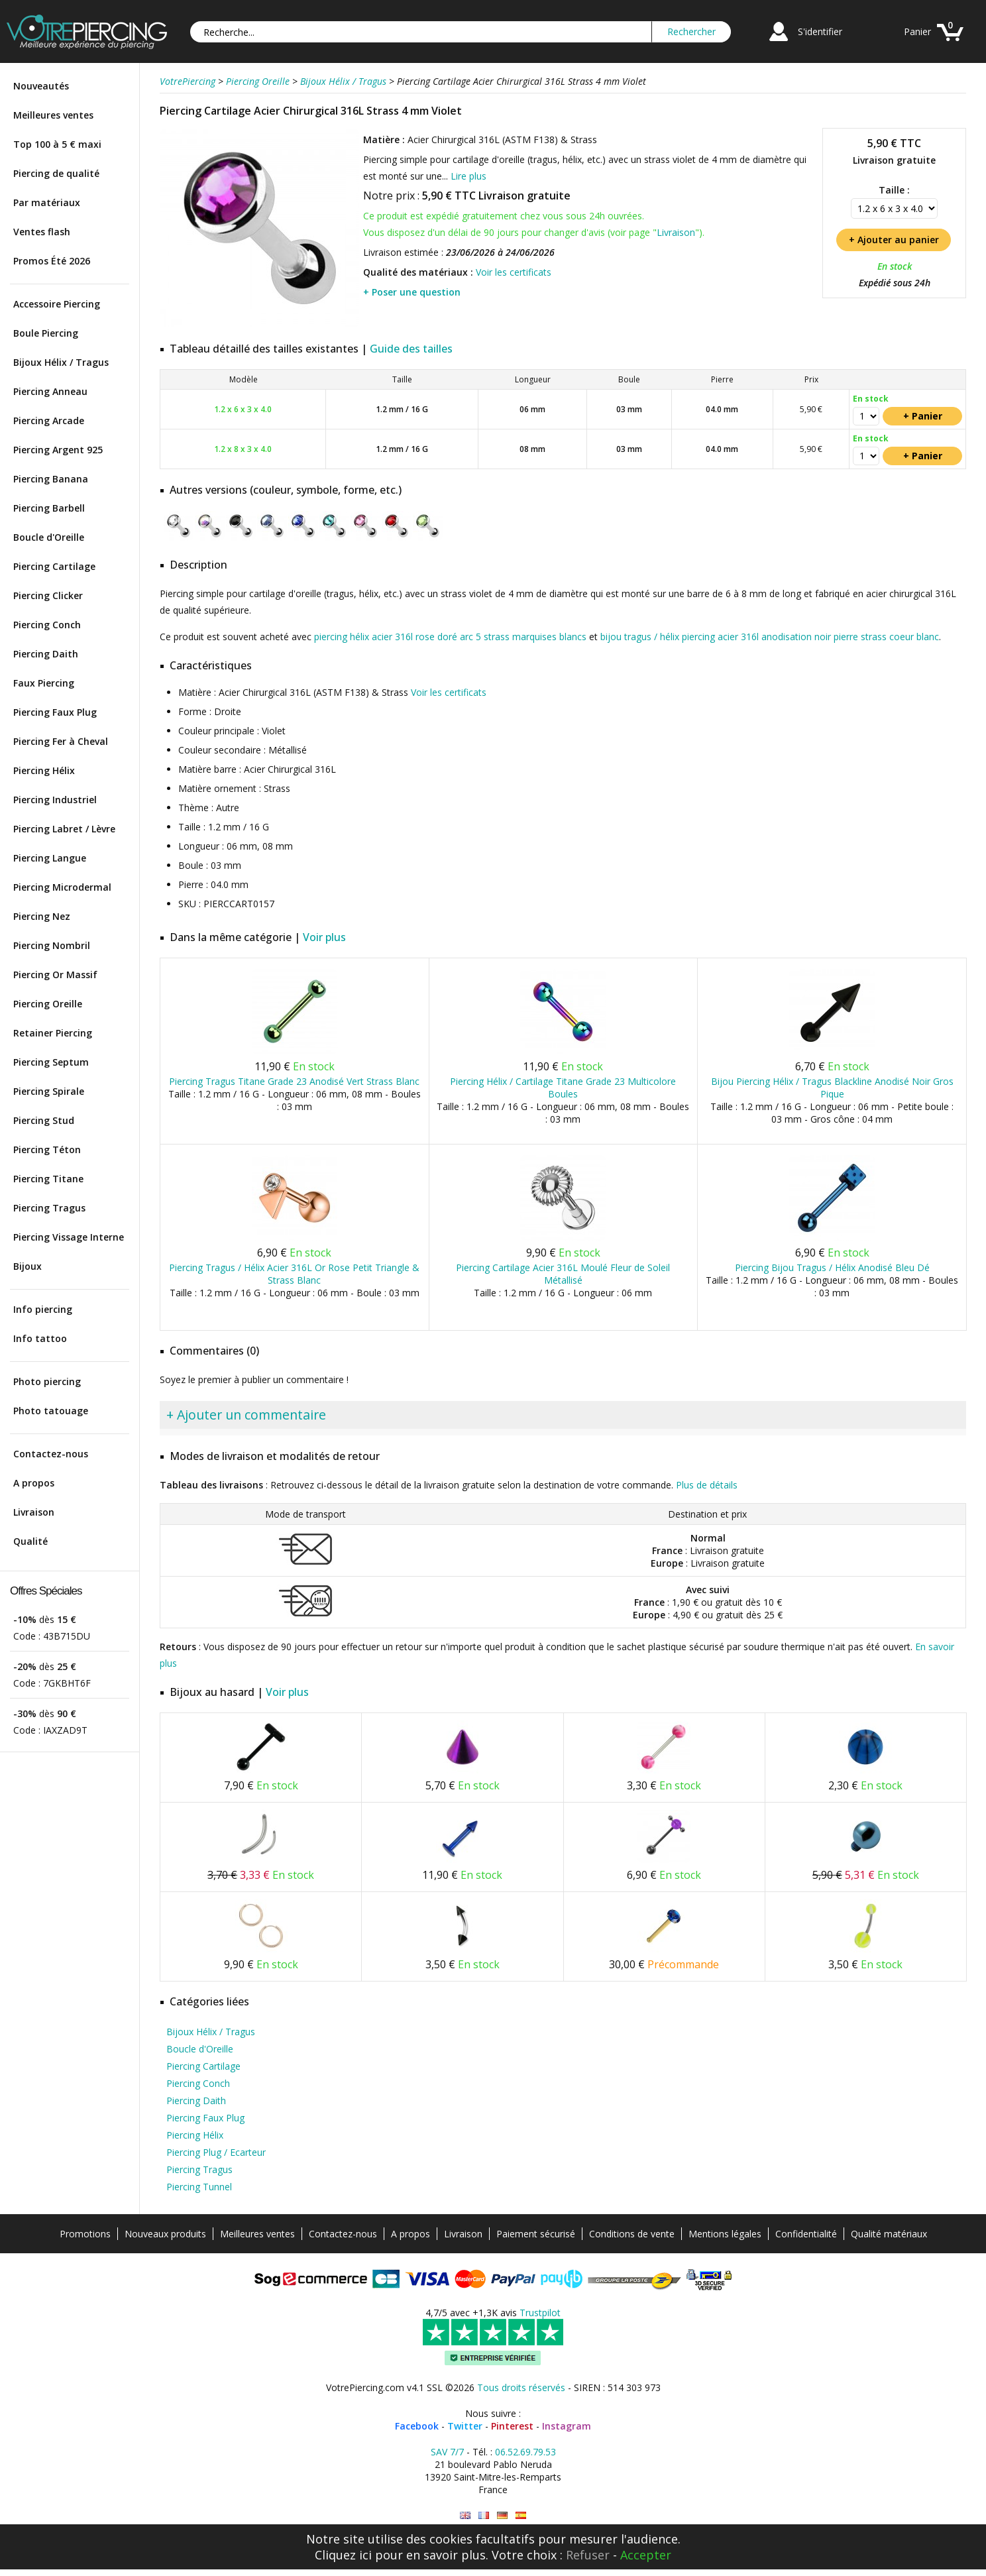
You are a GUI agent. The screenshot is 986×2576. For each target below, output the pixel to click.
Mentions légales (724, 2233)
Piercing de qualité (56, 173)
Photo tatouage (50, 1410)
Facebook (417, 2426)
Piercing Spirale (48, 1091)
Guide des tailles (411, 348)
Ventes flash (41, 231)
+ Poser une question (412, 292)
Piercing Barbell (49, 508)
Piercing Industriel (55, 799)
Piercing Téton (47, 1149)
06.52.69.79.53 (525, 2451)
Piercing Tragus (49, 1208)
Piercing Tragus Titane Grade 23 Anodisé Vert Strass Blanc (294, 1081)
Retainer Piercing (52, 1033)
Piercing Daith (45, 653)
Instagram (566, 2426)
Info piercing (42, 1309)
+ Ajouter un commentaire (246, 1415)
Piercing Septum (51, 1062)
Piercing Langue (49, 858)
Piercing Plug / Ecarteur (216, 2152)
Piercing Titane (48, 1178)
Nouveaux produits (165, 2233)
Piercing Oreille (47, 1003)
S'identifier (820, 31)
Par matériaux (46, 202)
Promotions (85, 2233)
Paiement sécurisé (535, 2233)
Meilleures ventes (53, 115)
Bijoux (27, 1266)
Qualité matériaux (889, 2233)
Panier (917, 31)
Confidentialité (806, 2233)
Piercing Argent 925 (58, 449)
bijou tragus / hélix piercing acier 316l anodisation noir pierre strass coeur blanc (769, 636)
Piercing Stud (43, 1120)
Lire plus (468, 176)
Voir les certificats (513, 272)
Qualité (30, 1541)
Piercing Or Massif (55, 974)
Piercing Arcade (48, 420)
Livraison (33, 1512)
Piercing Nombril (51, 945)
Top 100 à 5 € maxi (57, 144)
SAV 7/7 (447, 2451)
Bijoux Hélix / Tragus (61, 362)
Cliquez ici (343, 2555)
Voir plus (324, 937)
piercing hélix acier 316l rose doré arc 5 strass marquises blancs (450, 636)
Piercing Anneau (50, 391)
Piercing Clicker (48, 595)
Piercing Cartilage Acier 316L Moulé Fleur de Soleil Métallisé (563, 1273)
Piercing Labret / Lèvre (64, 828)
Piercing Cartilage (54, 566)
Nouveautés (41, 86)
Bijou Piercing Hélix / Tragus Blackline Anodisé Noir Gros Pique (832, 1087)
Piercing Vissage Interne (68, 1237)
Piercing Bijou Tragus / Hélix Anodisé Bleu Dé (832, 1267)
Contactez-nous (50, 1453)
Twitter (464, 2426)
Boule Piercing (45, 333)
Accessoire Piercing (56, 304)
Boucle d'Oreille (48, 537)
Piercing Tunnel (199, 2186)
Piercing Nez (41, 916)
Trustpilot (540, 2312)
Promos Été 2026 (51, 260)
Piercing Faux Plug (55, 712)
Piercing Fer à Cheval (60, 741)
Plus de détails (707, 1485)
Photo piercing (47, 1381)
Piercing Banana (50, 479)
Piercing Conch (47, 624)
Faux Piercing (43, 683)
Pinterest (512, 2426)
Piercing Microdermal (62, 887)
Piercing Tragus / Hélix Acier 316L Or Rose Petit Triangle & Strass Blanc (294, 1273)
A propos (33, 1483)
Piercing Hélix (44, 770)
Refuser (588, 2555)
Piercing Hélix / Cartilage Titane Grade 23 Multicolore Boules (563, 1087)
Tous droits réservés (521, 2387)
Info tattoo (40, 1338)
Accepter (645, 2555)
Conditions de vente (632, 2233)
